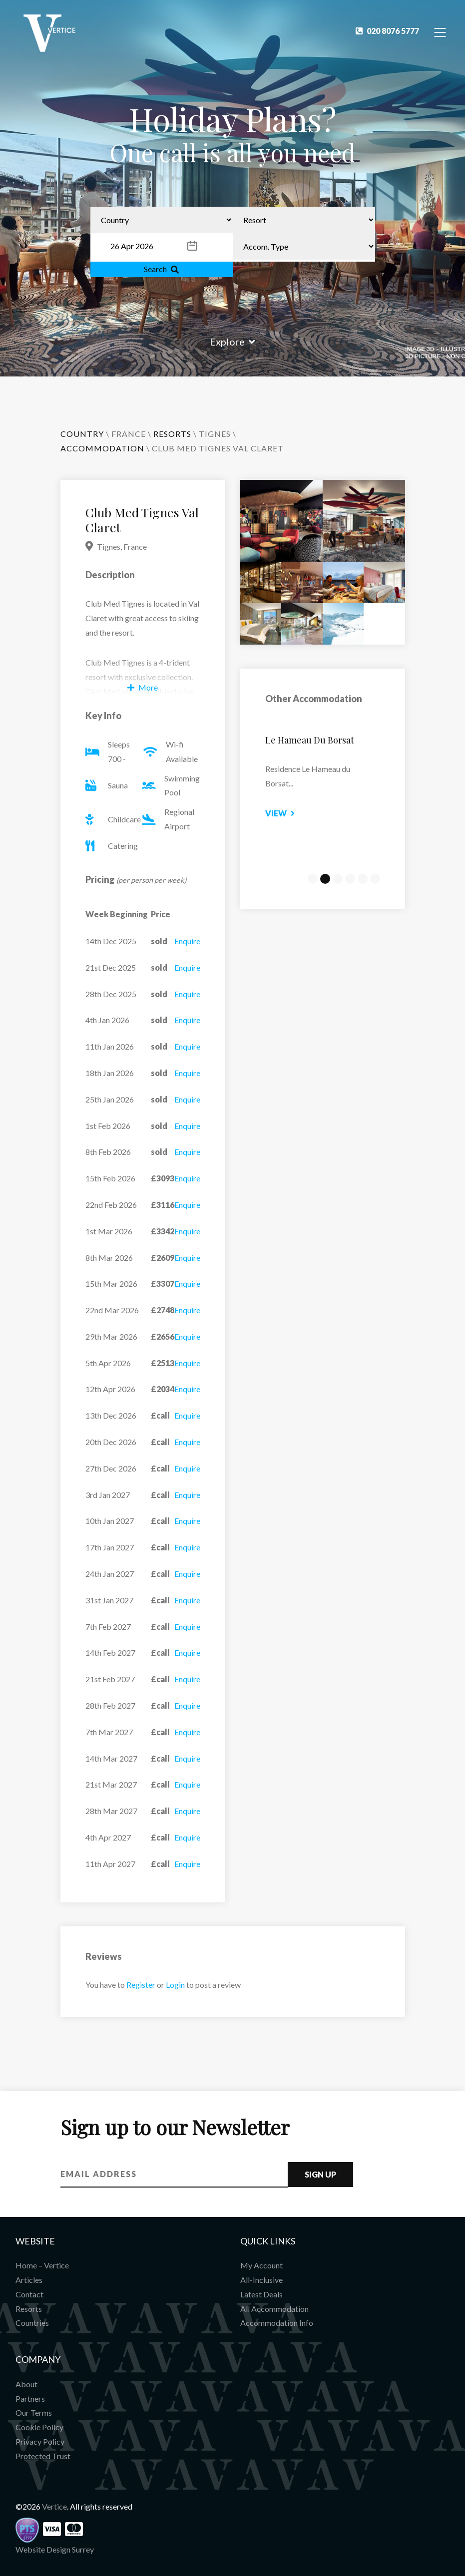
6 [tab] (375, 879)
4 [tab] (350, 879)
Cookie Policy (39, 2427)
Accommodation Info (276, 2322)
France (128, 433)
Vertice (54, 2506)
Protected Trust (42, 2456)
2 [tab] (325, 879)
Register (140, 1984)
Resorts (28, 2308)
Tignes (215, 433)
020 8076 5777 (387, 30)
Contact (29, 2294)
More (142, 687)
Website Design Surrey (54, 2549)
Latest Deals (261, 2294)
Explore (232, 342)
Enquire (187, 941)
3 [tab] (338, 879)
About (26, 2384)
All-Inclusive (261, 2279)
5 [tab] (363, 879)
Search (161, 269)
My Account (261, 2265)
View (288, 813)
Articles (28, 2279)
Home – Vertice (42, 2265)
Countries (32, 2322)
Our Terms (33, 2412)
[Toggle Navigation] (440, 31)
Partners (30, 2398)
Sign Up (320, 2174)
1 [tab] (313, 879)
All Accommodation (274, 2308)
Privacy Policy (39, 2441)
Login (175, 1984)
